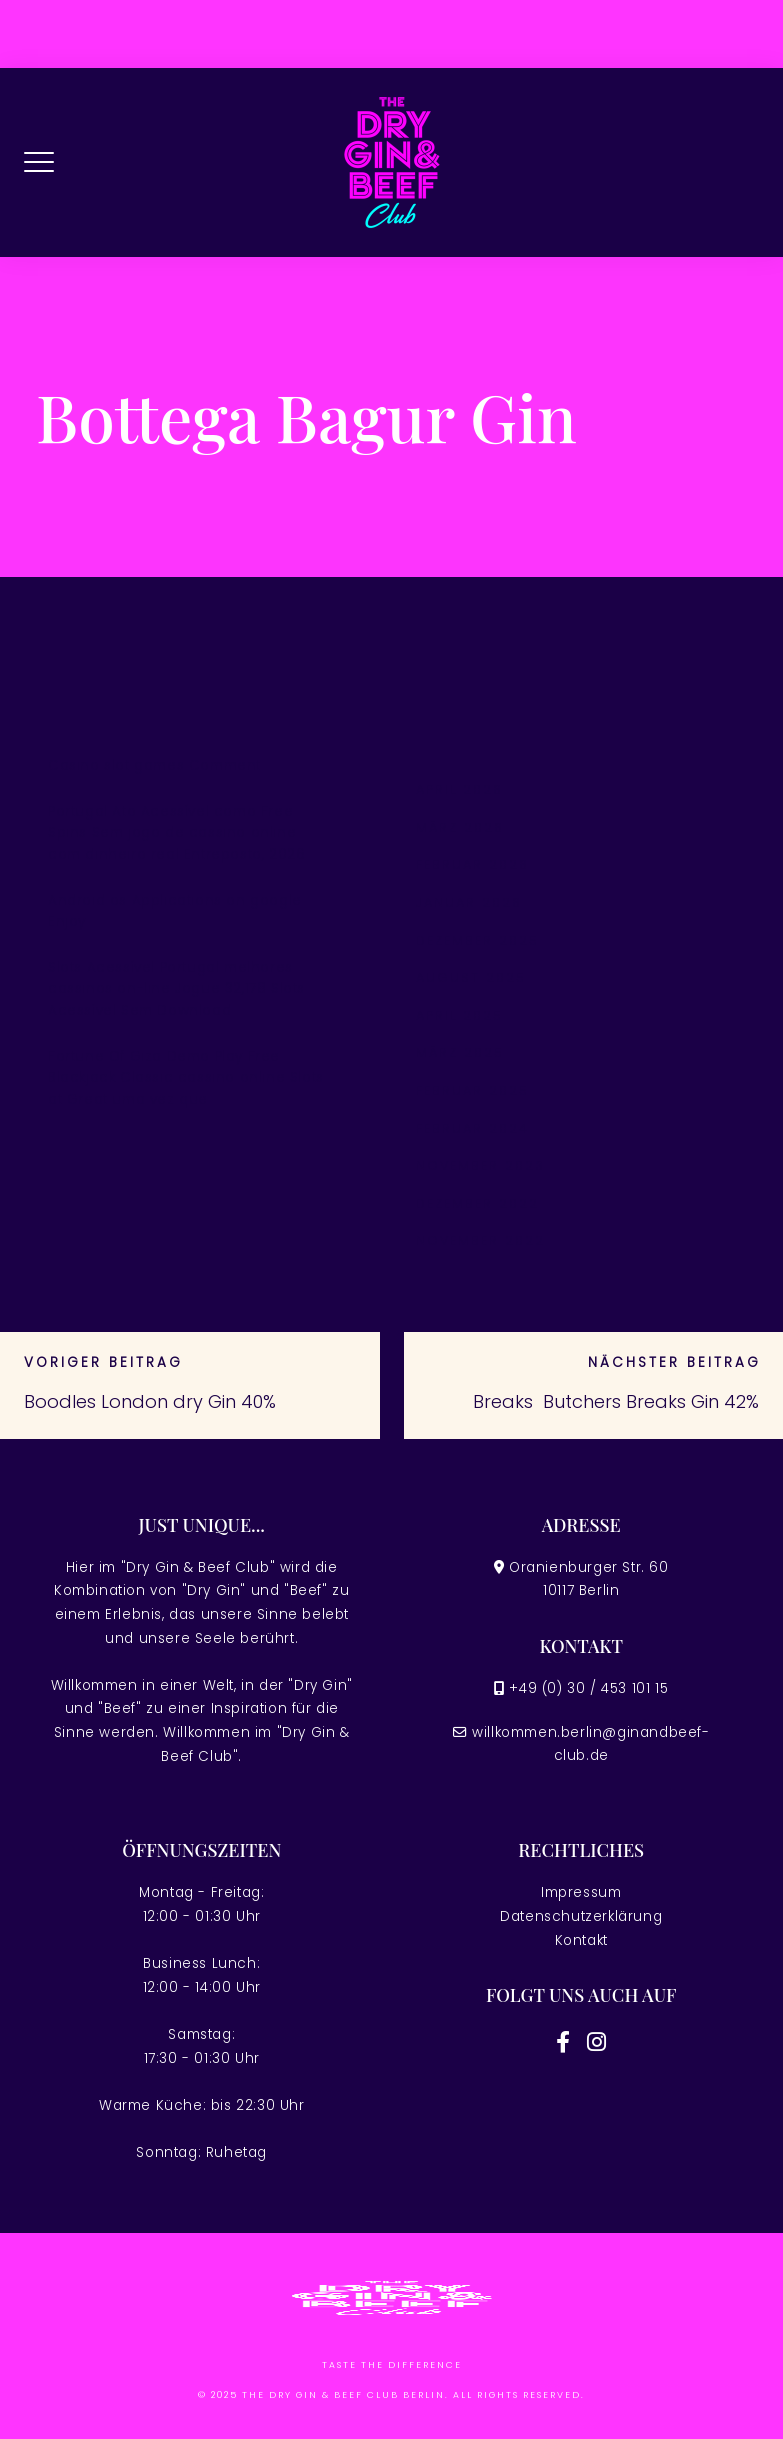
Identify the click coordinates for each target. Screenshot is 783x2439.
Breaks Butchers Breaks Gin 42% (616, 1401)
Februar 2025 (472, 1090)
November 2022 (480, 1240)
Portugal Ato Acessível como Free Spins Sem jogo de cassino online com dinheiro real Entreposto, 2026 (176, 833)
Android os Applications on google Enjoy (175, 911)
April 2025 (459, 1015)
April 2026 (459, 789)
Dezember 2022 (477, 1203)
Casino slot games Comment (154, 765)
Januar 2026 (469, 902)
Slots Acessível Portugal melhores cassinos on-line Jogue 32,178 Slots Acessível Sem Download (176, 989)
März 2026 (460, 827)
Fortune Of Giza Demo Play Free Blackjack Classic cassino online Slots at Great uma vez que (186, 1078)
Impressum (581, 1892)
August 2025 (471, 977)
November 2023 (480, 1165)
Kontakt (581, 1940)
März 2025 (460, 1052)
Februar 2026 (472, 864)
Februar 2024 (472, 1128)
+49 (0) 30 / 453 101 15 (588, 1688)
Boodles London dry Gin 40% (150, 1401)
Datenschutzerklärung (581, 1916)
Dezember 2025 (477, 940)
